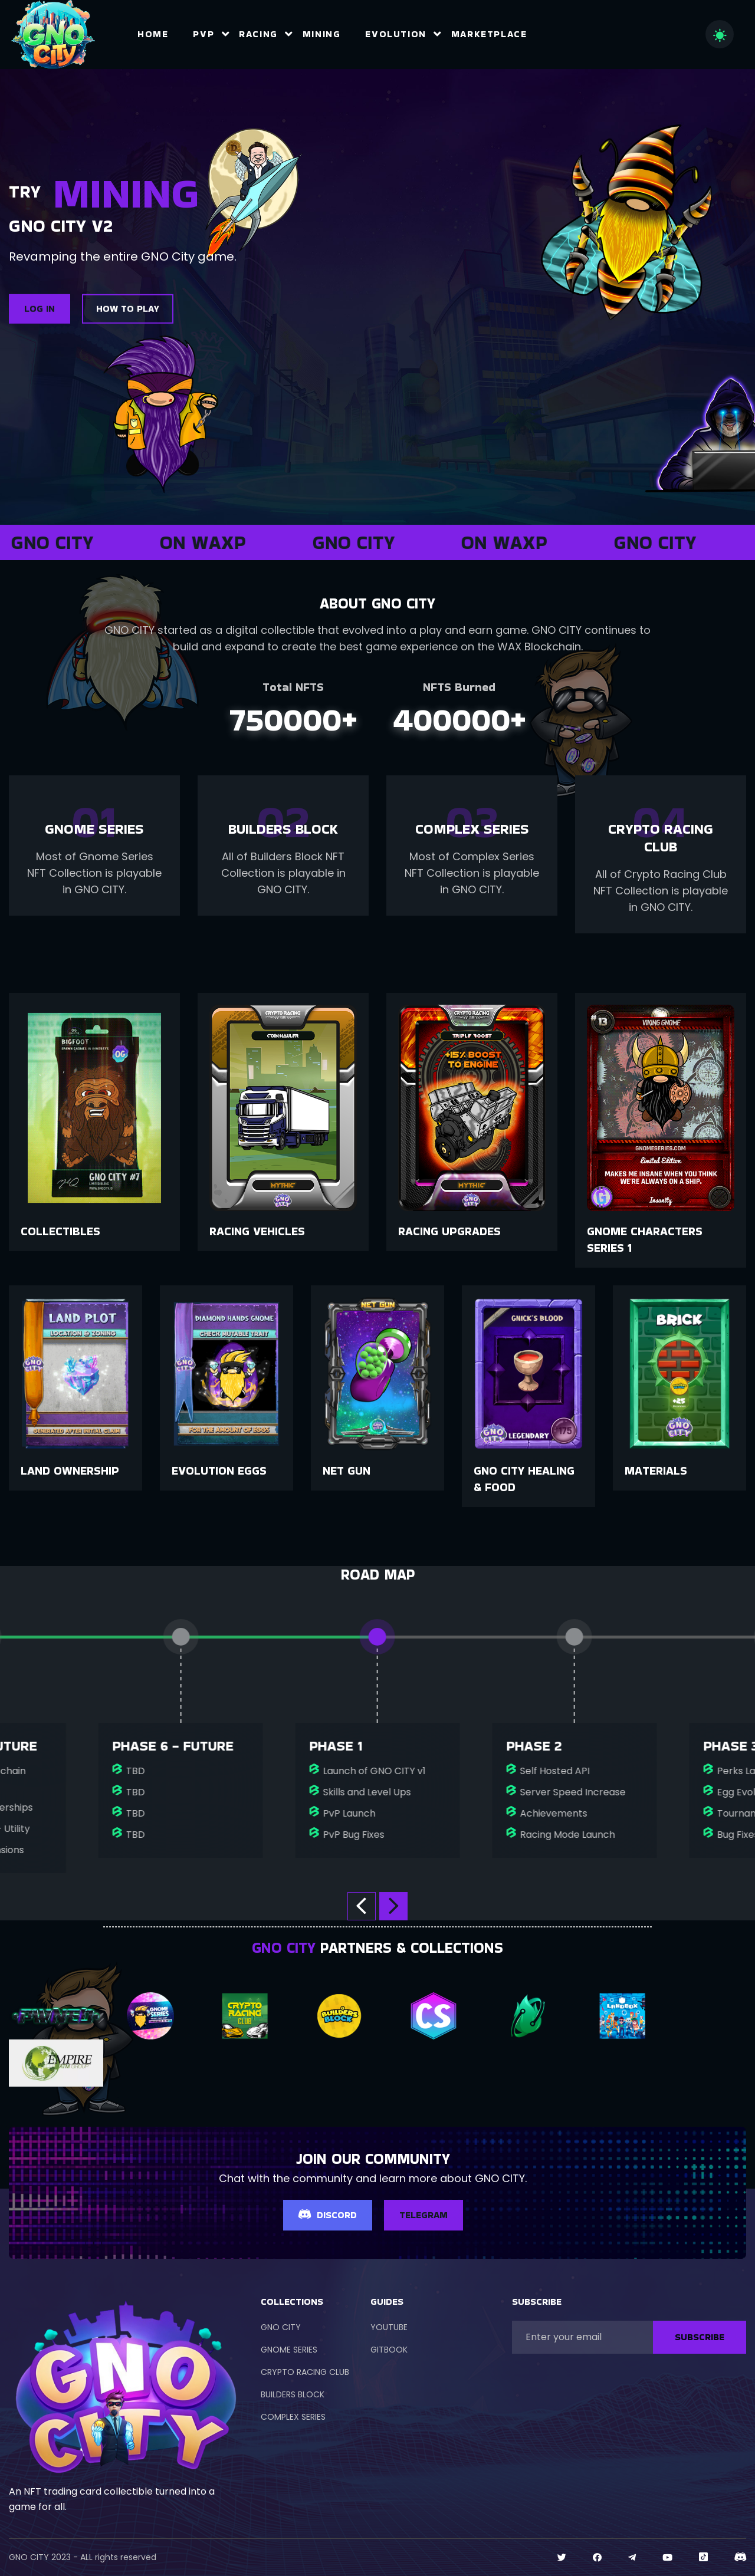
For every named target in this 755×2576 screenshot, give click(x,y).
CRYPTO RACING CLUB (305, 2372)
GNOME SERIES (289, 2349)
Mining (322, 34)
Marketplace (489, 34)
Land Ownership (70, 1470)
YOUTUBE (389, 2327)
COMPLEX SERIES (293, 2417)
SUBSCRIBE (699, 2337)
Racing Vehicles (257, 1231)
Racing (258, 34)
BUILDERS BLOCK (292, 2394)
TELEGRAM (423, 2215)
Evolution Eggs (219, 1470)
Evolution (395, 34)
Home (152, 34)
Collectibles (60, 1231)
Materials (656, 1470)
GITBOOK (389, 2349)
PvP (203, 34)
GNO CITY (281, 2327)
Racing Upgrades (449, 1231)
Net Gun (346, 1470)
